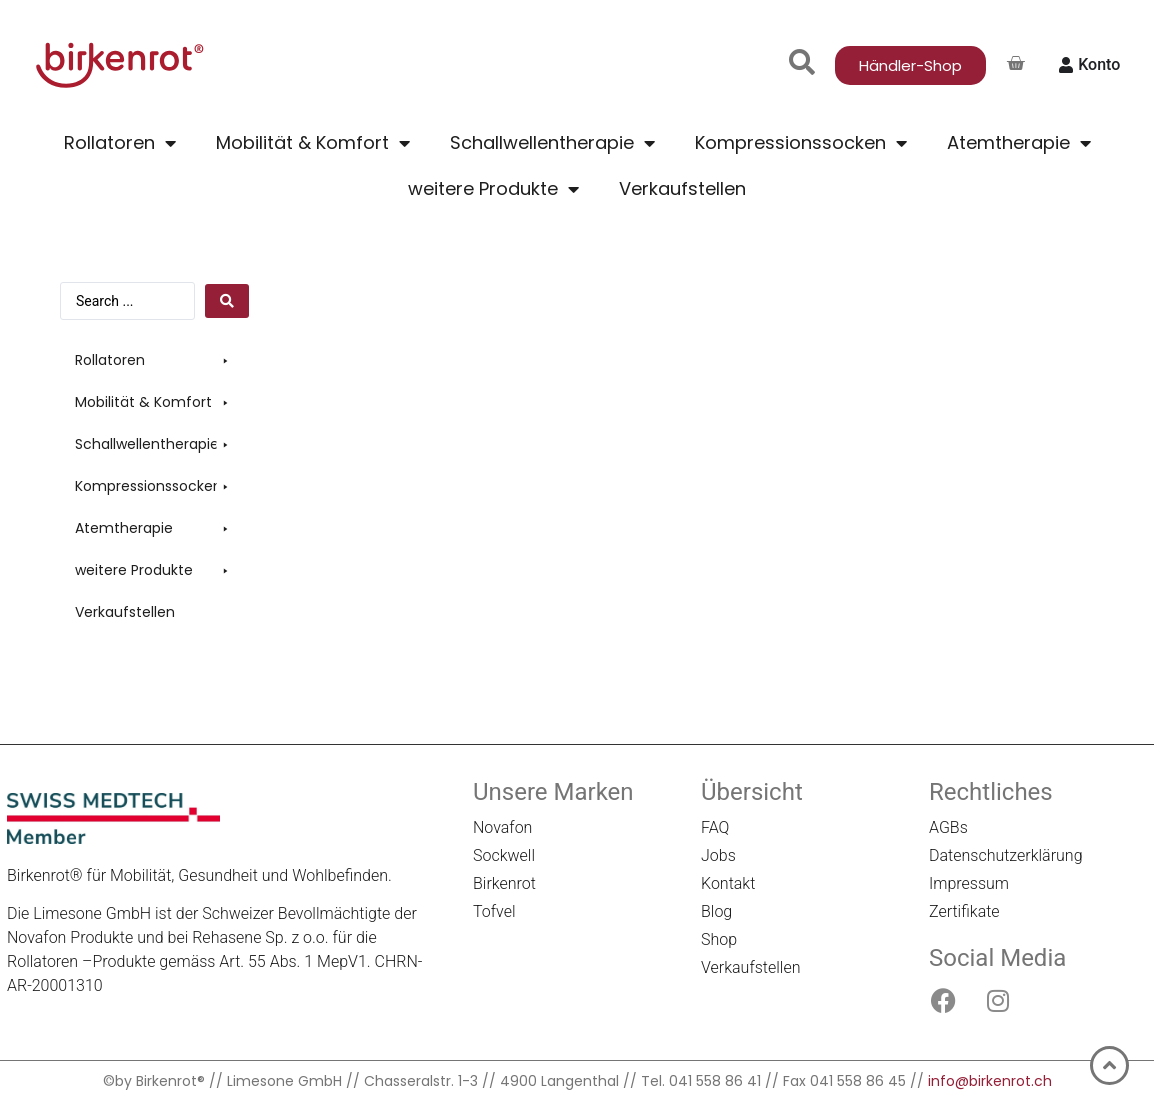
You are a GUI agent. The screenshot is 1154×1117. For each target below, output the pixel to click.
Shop (719, 939)
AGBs (948, 827)
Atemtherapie (1019, 143)
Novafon (502, 827)
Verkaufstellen (682, 188)
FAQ (715, 827)
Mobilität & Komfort (313, 143)
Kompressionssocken (801, 143)
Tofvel (494, 911)
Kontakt (728, 883)
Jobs (718, 855)
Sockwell (504, 855)
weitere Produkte (493, 189)
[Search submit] (227, 301)
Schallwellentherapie (552, 143)
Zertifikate (964, 911)
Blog (716, 911)
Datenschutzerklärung (1006, 855)
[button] (154, 360)
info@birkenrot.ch (990, 1081)
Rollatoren (120, 143)
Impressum (969, 883)
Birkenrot (504, 883)
